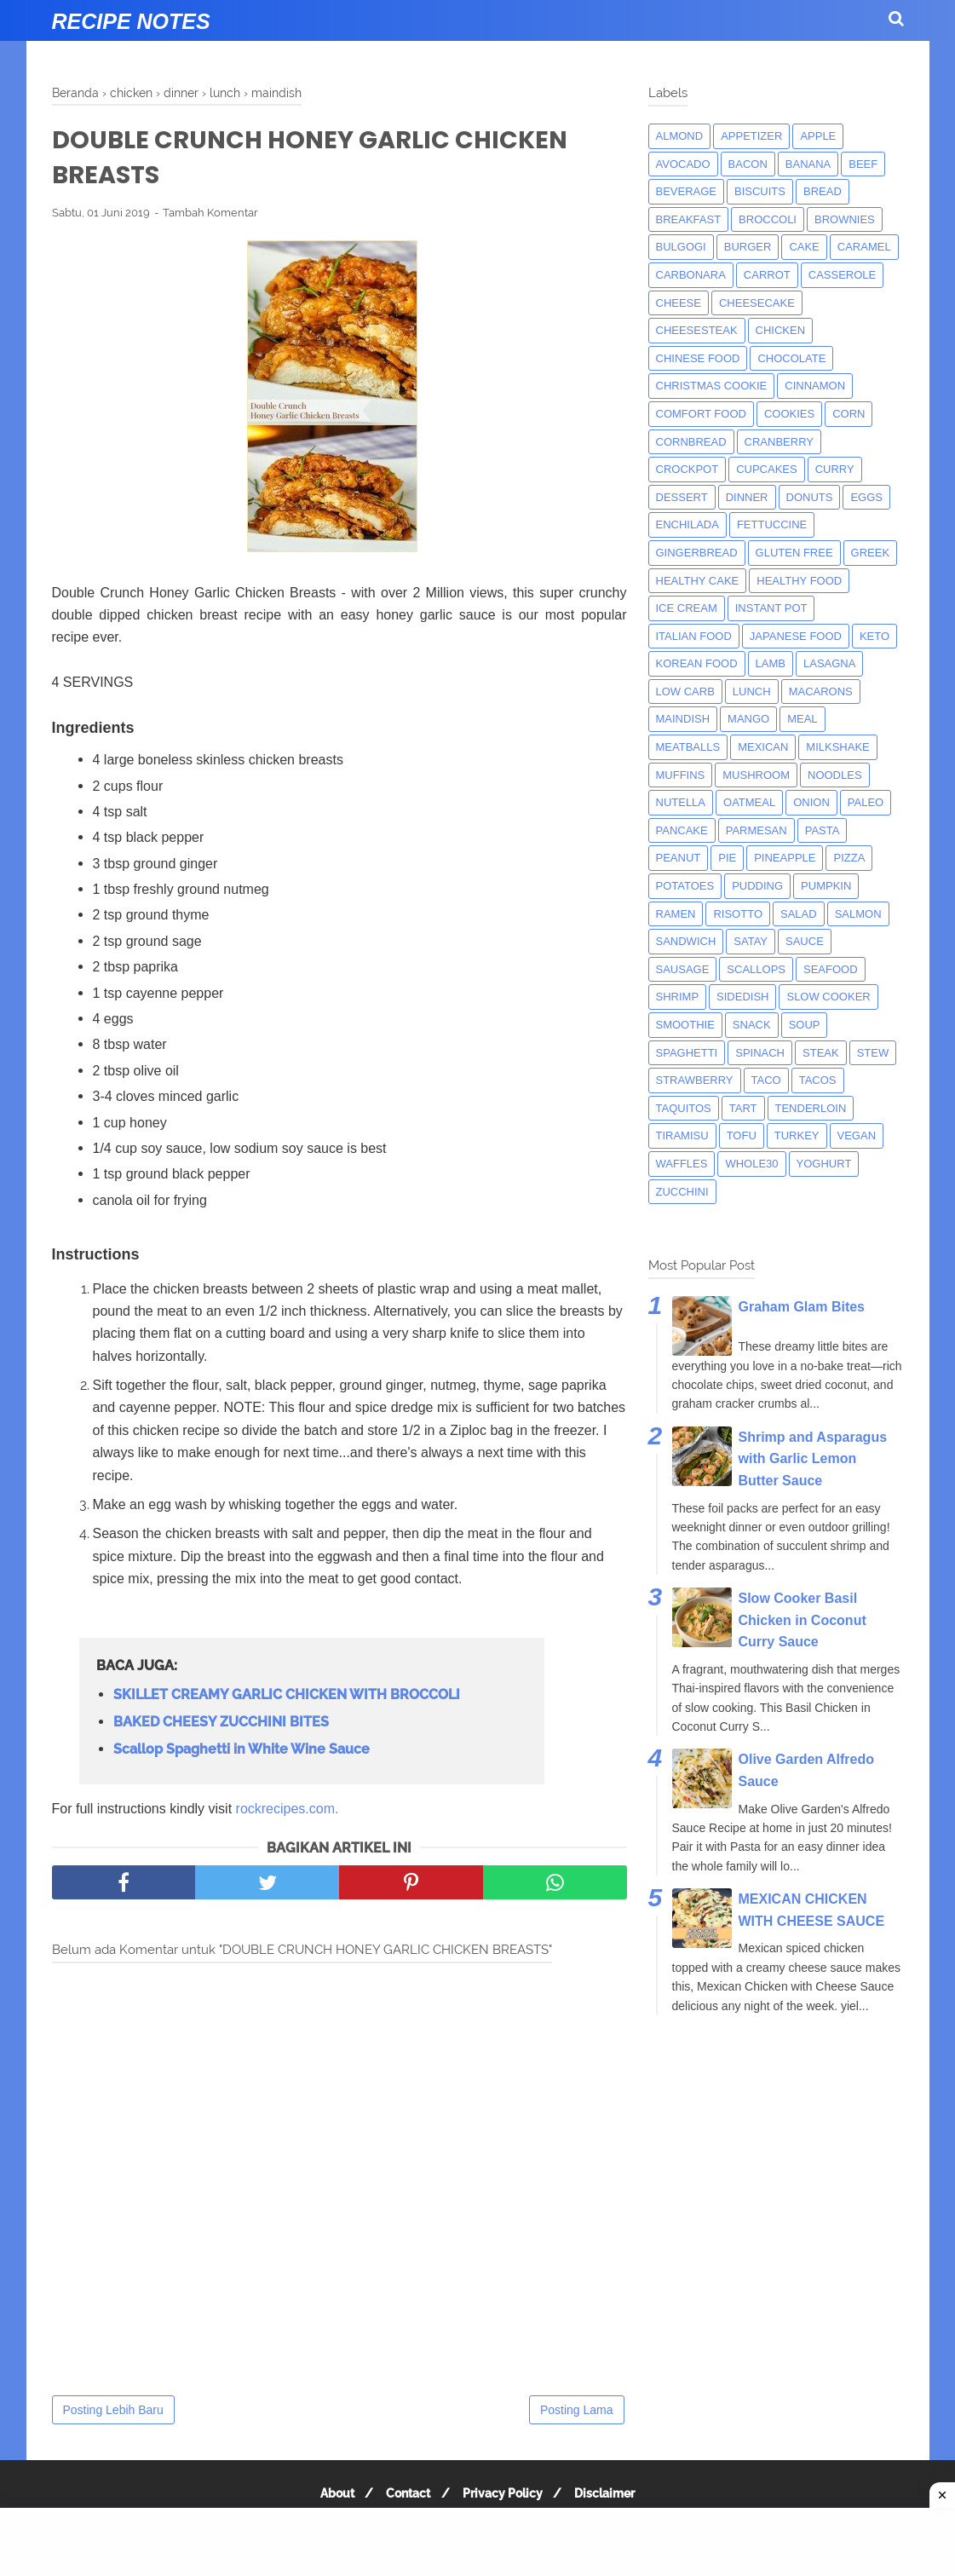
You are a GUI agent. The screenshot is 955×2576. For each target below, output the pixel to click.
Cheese (678, 303)
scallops (756, 969)
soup (804, 1024)
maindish (683, 718)
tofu (742, 1135)
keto (874, 636)
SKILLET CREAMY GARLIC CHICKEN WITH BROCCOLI (286, 1698)
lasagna (829, 663)
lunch (752, 691)
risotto (737, 914)
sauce (804, 941)
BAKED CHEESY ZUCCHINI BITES (221, 1725)
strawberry (695, 1080)
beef (863, 164)
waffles (682, 1163)
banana (808, 164)
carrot (767, 274)
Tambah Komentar (210, 216)
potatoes (685, 885)
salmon (858, 914)
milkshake (837, 747)
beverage (686, 191)
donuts (809, 497)
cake (804, 246)
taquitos (683, 1108)
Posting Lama (576, 2413)
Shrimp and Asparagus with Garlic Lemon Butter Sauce (813, 1459)
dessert (682, 497)
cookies (789, 413)
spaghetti (687, 1052)
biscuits (759, 191)
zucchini (682, 1191)
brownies (844, 219)
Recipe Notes (131, 21)
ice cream (686, 608)
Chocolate (791, 358)
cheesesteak (697, 330)
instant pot (771, 608)
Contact (406, 2497)
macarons (821, 691)
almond (680, 136)
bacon (748, 164)
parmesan (756, 830)
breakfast (689, 219)
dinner (747, 497)
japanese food (796, 636)
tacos (818, 1080)
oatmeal (749, 802)
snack (752, 1024)
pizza (849, 857)
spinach (760, 1052)
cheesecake (757, 303)
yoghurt (824, 1163)
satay (751, 941)
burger (748, 246)
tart (743, 1108)
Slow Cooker (828, 996)
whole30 (751, 1163)
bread (822, 191)
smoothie (685, 1024)
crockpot (687, 469)
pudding (757, 885)
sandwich (686, 941)
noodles (835, 775)
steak (821, 1052)
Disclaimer (612, 2497)
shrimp (677, 996)
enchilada (687, 524)
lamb (770, 663)
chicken (781, 330)
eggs (866, 497)
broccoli (768, 219)
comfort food (701, 413)
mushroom (756, 775)
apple (818, 136)
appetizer (751, 136)
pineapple (784, 857)
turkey (797, 1135)
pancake (682, 830)
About (331, 2497)
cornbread (691, 441)
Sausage (683, 969)
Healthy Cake (697, 580)
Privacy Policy (505, 2497)
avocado (683, 164)
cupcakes (766, 469)
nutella (681, 802)
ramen (676, 914)
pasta (822, 830)
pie (727, 857)
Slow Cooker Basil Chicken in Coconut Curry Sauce (802, 1620)
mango (748, 718)
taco (766, 1080)
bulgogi (681, 246)
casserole (842, 274)
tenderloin (811, 1108)
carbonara (691, 274)
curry (834, 469)
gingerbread (697, 552)
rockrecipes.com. (287, 1812)
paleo (865, 802)
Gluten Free (794, 552)
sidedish (742, 996)
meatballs (688, 747)
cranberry (779, 441)
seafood (830, 969)
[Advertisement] (477, 2542)
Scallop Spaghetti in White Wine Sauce (241, 1752)
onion (811, 802)
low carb (685, 691)
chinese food (698, 358)
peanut (678, 857)
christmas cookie (712, 385)
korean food (697, 663)
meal (802, 718)
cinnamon (815, 385)
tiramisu (682, 1135)
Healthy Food (799, 580)
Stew (873, 1052)
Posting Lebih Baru (113, 2413)
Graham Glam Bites (802, 1307)
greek (870, 552)
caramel (864, 246)
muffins (680, 775)
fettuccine (772, 524)
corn (848, 413)
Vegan (857, 1135)
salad (798, 914)
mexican (763, 747)
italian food (694, 636)
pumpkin (826, 885)
